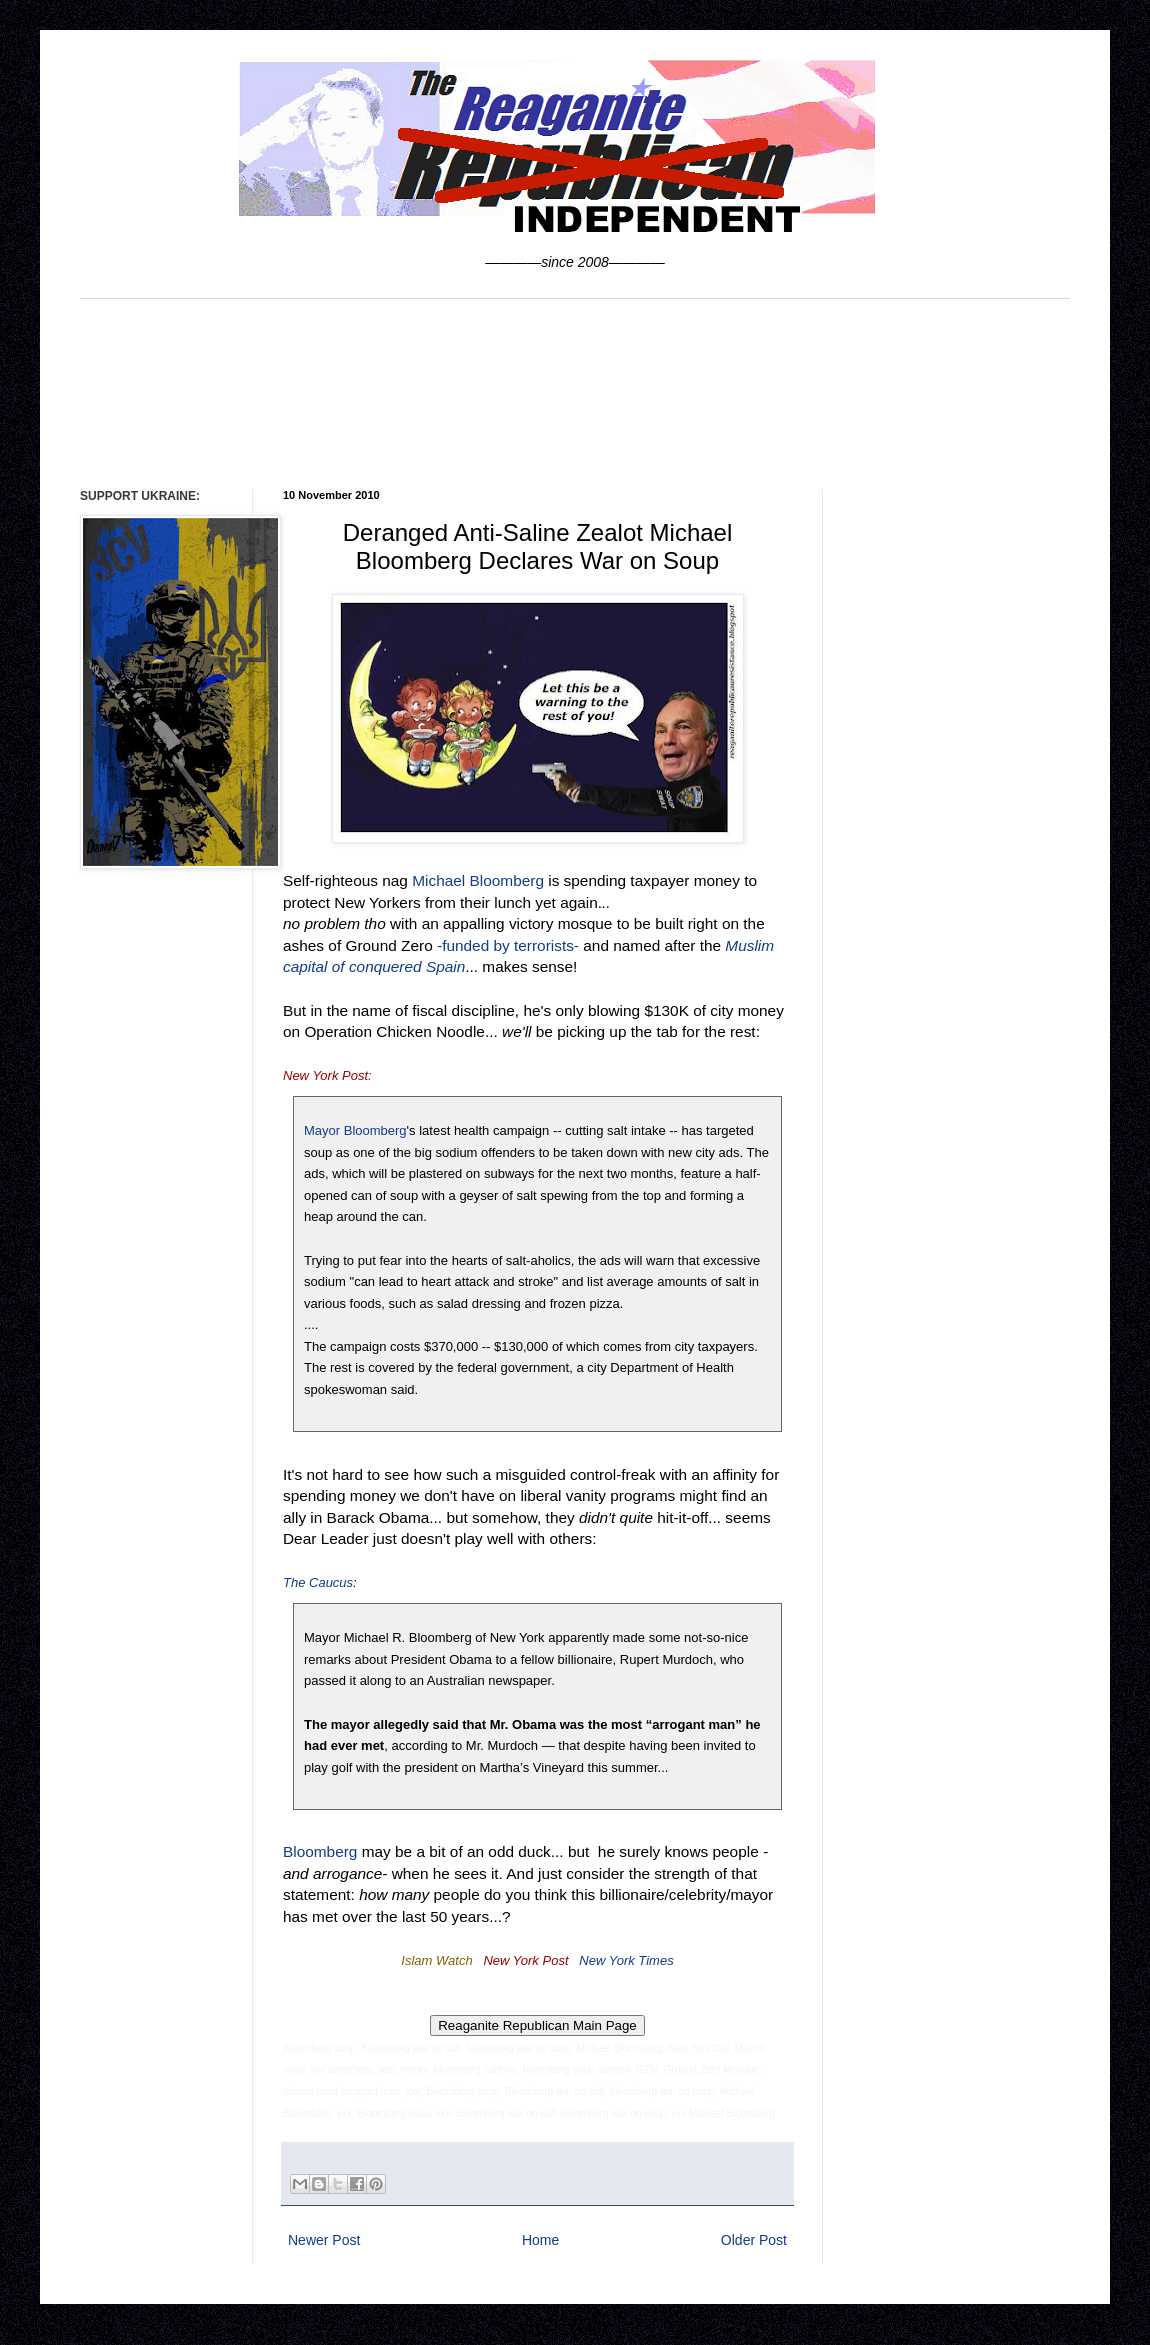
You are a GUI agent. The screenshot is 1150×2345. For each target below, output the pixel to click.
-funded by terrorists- (508, 945)
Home (540, 2240)
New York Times (626, 1960)
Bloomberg (320, 1851)
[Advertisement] (575, 391)
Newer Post (324, 2240)
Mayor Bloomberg (355, 1130)
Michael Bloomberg (478, 880)
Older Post (754, 2240)
